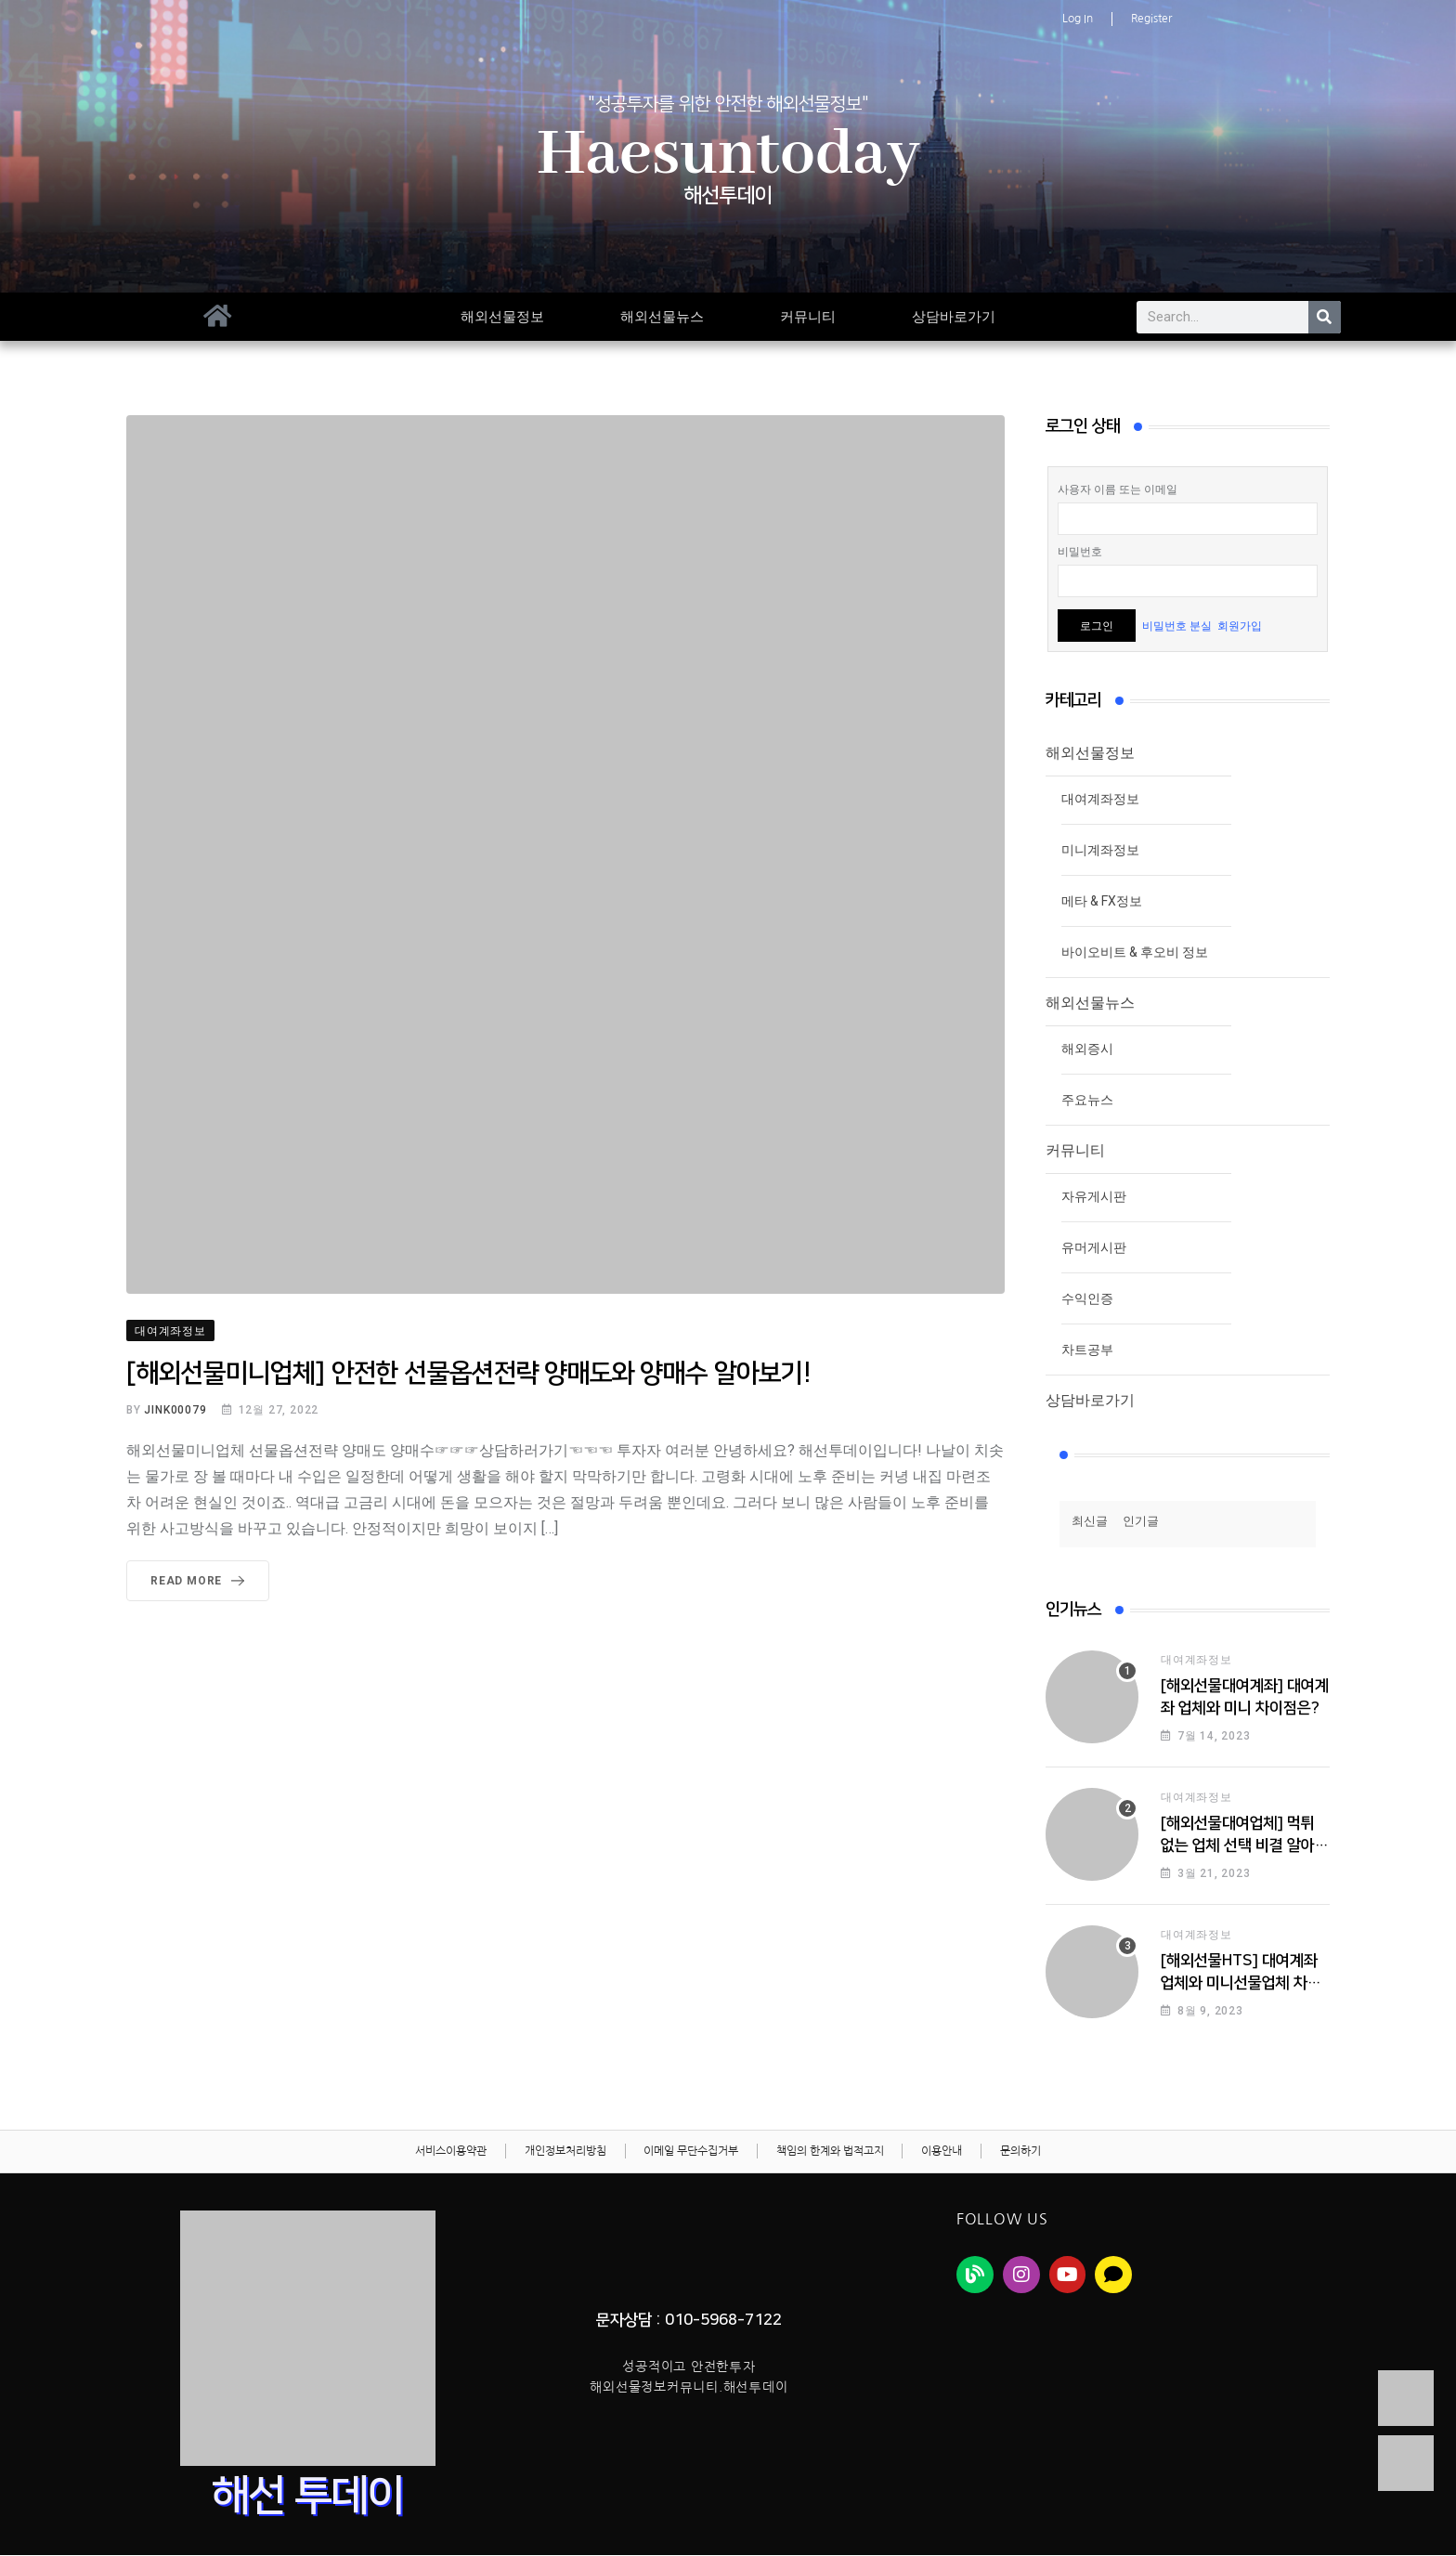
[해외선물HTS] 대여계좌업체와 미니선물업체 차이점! (1241, 1983)
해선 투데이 (308, 2497)
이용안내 (942, 2152)
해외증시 (1087, 1048)
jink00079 (175, 1409)
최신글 (1090, 1521)
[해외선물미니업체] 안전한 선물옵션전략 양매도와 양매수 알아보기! (468, 1373)
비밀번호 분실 (1177, 625)
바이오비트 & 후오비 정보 (1134, 952)
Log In (1077, 18)
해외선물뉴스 (662, 316)
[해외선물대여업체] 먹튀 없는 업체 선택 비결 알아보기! (1245, 1845)
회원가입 (1239, 625)
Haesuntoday (728, 155)
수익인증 (1087, 1298)
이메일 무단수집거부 (691, 2152)
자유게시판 (1093, 1196)
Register (1151, 18)
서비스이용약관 (450, 2152)
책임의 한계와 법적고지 (830, 2152)
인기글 (1141, 1521)
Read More (201, 1580)
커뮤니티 (808, 316)
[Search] (1324, 317)
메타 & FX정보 (1101, 900)
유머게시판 (1093, 1247)
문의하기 (1021, 2152)
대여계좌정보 (1100, 798)
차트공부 (1087, 1349)
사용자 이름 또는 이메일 (1117, 489)
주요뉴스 (1087, 1099)
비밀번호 (1080, 551)
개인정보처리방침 (564, 2152)
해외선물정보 (502, 316)
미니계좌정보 (1100, 849)
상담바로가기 (953, 316)
